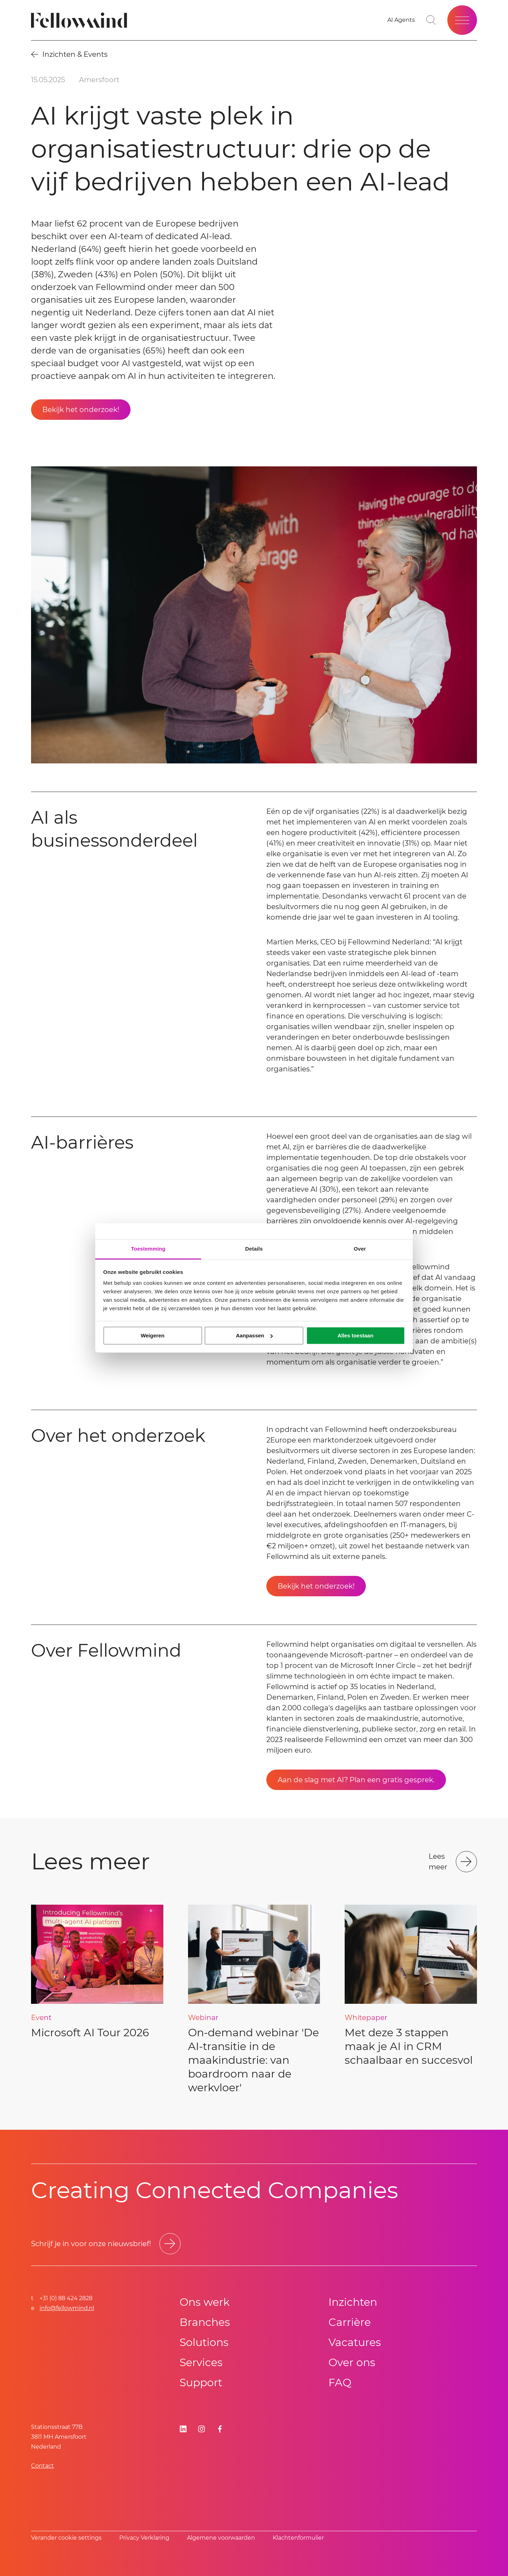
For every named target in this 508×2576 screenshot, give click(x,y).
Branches (205, 2322)
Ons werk (205, 2302)
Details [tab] (254, 1249)
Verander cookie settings (66, 2537)
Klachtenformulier (298, 2537)
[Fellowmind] (81, 20)
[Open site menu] (462, 20)
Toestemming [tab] (148, 1249)
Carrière (349, 2322)
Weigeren (152, 1335)
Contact (42, 2465)
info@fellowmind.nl (67, 2308)
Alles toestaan (356, 1335)
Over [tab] (360, 1249)
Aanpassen (254, 1335)
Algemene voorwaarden (221, 2537)
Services (201, 2362)
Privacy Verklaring (144, 2537)
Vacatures (354, 2342)
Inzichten (352, 2302)
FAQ (339, 2382)
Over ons (351, 2362)
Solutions (204, 2342)
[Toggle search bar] (431, 20)
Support (201, 2382)
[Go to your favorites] (401, 20)
